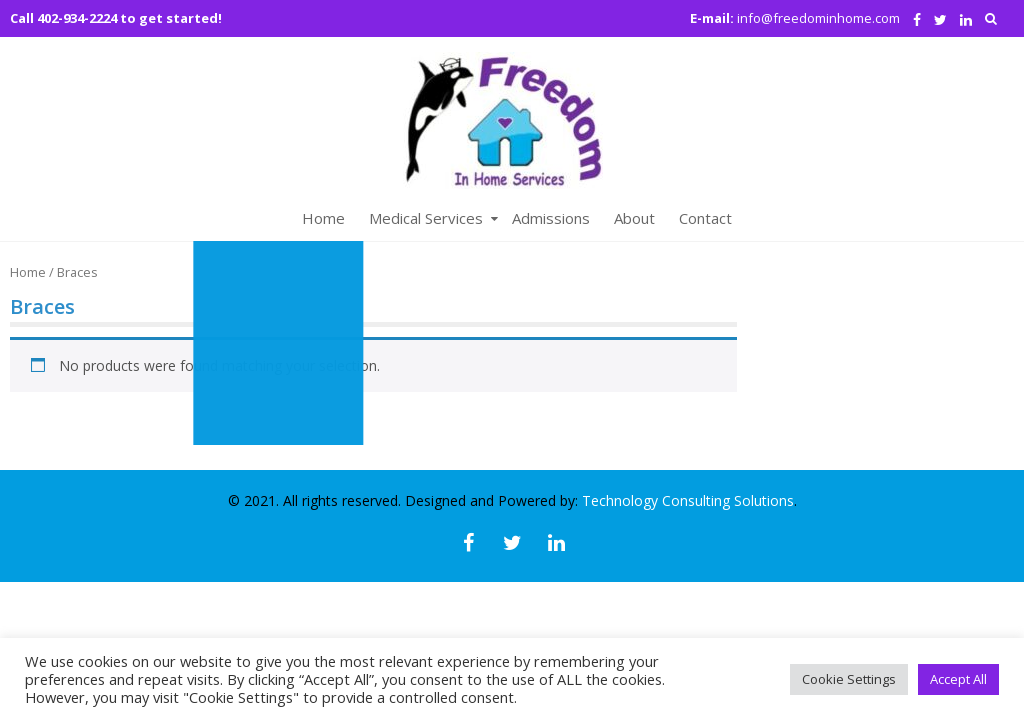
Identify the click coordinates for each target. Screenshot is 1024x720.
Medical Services (426, 218)
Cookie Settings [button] (849, 679)
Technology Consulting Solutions (688, 500)
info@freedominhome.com (818, 18)
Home (323, 218)
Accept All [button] (958, 679)
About (634, 218)
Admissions (551, 218)
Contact (705, 218)
